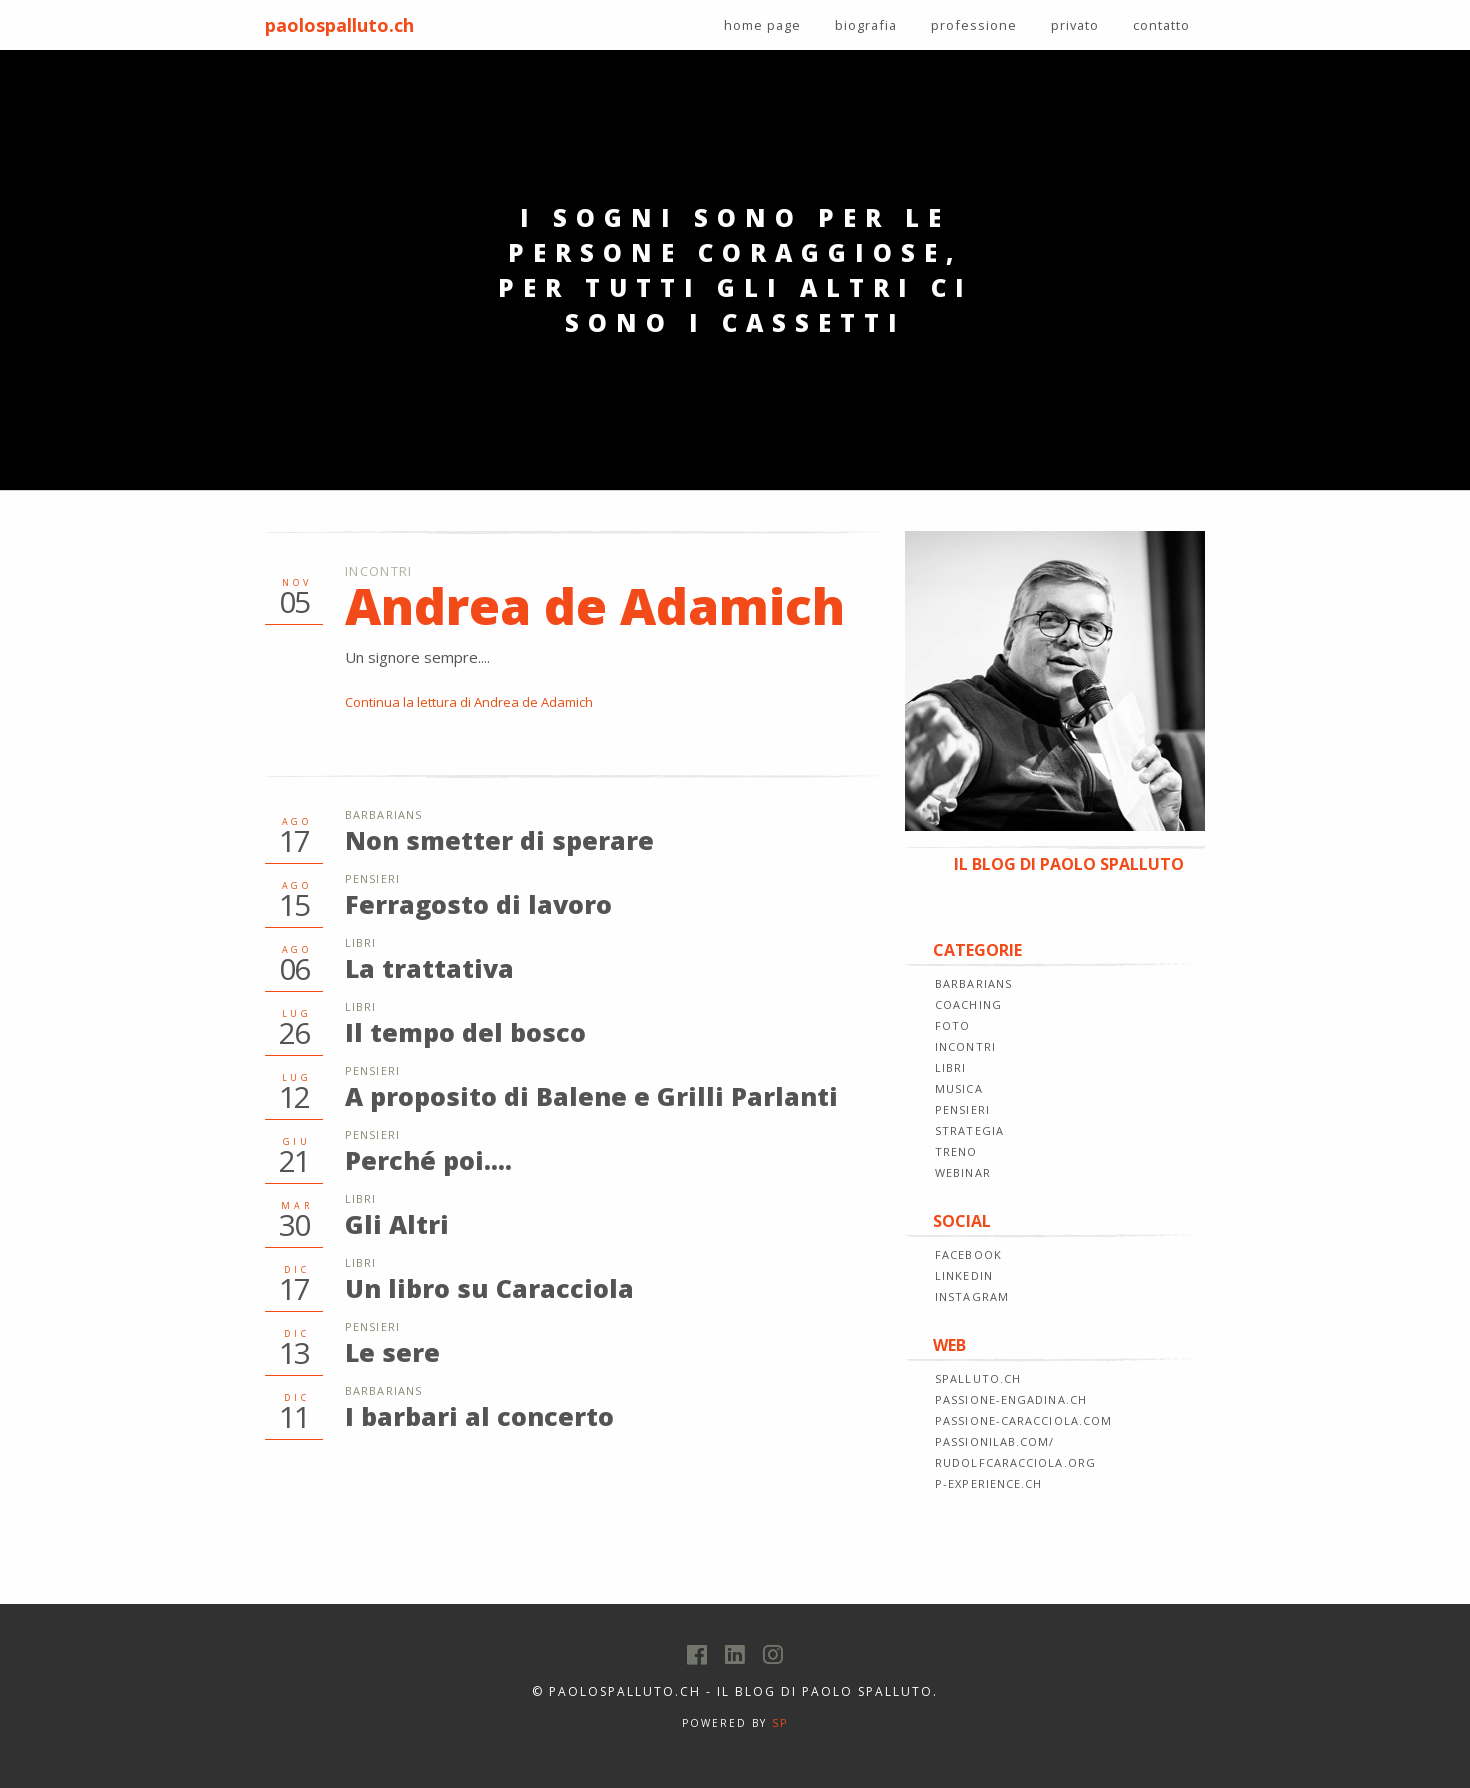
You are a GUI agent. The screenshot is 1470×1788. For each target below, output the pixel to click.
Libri (361, 942)
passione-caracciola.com (1023, 1420)
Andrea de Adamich (595, 606)
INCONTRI (965, 1046)
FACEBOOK (968, 1254)
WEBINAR (963, 1172)
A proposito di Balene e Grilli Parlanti (591, 1096)
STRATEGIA (969, 1130)
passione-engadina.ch (1011, 1399)
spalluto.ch (978, 1378)
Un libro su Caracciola (489, 1288)
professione (974, 25)
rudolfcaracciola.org (1015, 1462)
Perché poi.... (428, 1160)
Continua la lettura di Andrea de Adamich (469, 702)
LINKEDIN (964, 1275)
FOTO (952, 1025)
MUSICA (959, 1088)
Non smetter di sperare (499, 840)
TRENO (956, 1151)
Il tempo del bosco (465, 1032)
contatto (1161, 25)
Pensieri (372, 878)
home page (762, 25)
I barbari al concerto (479, 1416)
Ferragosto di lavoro (478, 904)
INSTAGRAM (972, 1296)
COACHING (968, 1004)
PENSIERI (962, 1109)
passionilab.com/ (995, 1441)
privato (1075, 25)
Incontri (378, 571)
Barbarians (383, 814)
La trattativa (429, 968)
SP (780, 1723)
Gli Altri (397, 1224)
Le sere (392, 1352)
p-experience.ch (989, 1483)
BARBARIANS (973, 983)
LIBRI (951, 1067)
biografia (866, 25)
